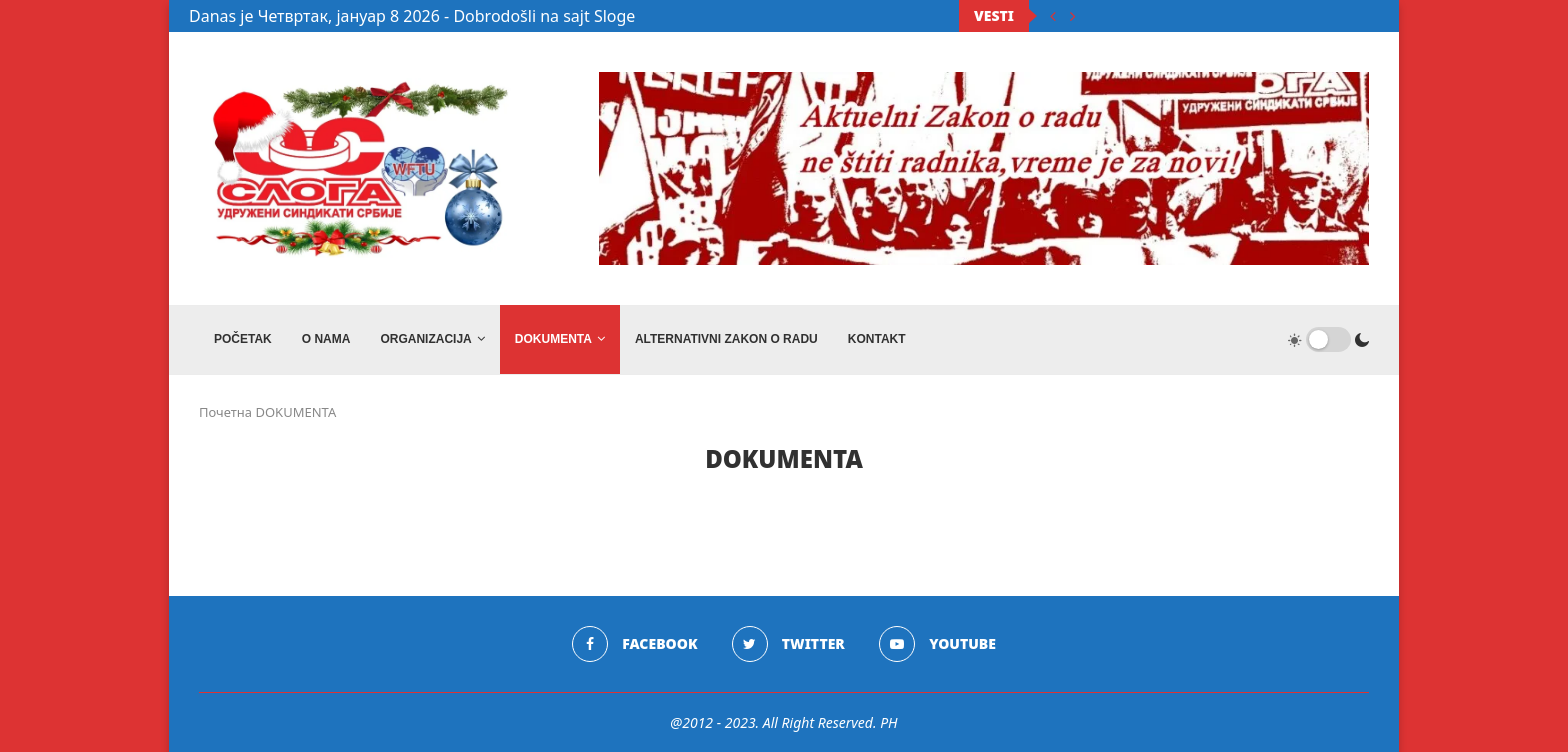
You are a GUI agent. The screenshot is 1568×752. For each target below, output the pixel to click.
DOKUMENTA (553, 339)
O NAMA (326, 339)
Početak (243, 339)
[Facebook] (634, 644)
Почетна (225, 412)
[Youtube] (937, 644)
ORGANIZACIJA (425, 339)
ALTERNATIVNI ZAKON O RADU (726, 339)
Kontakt (877, 339)
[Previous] (1053, 16)
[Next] (1073, 16)
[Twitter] (788, 644)
